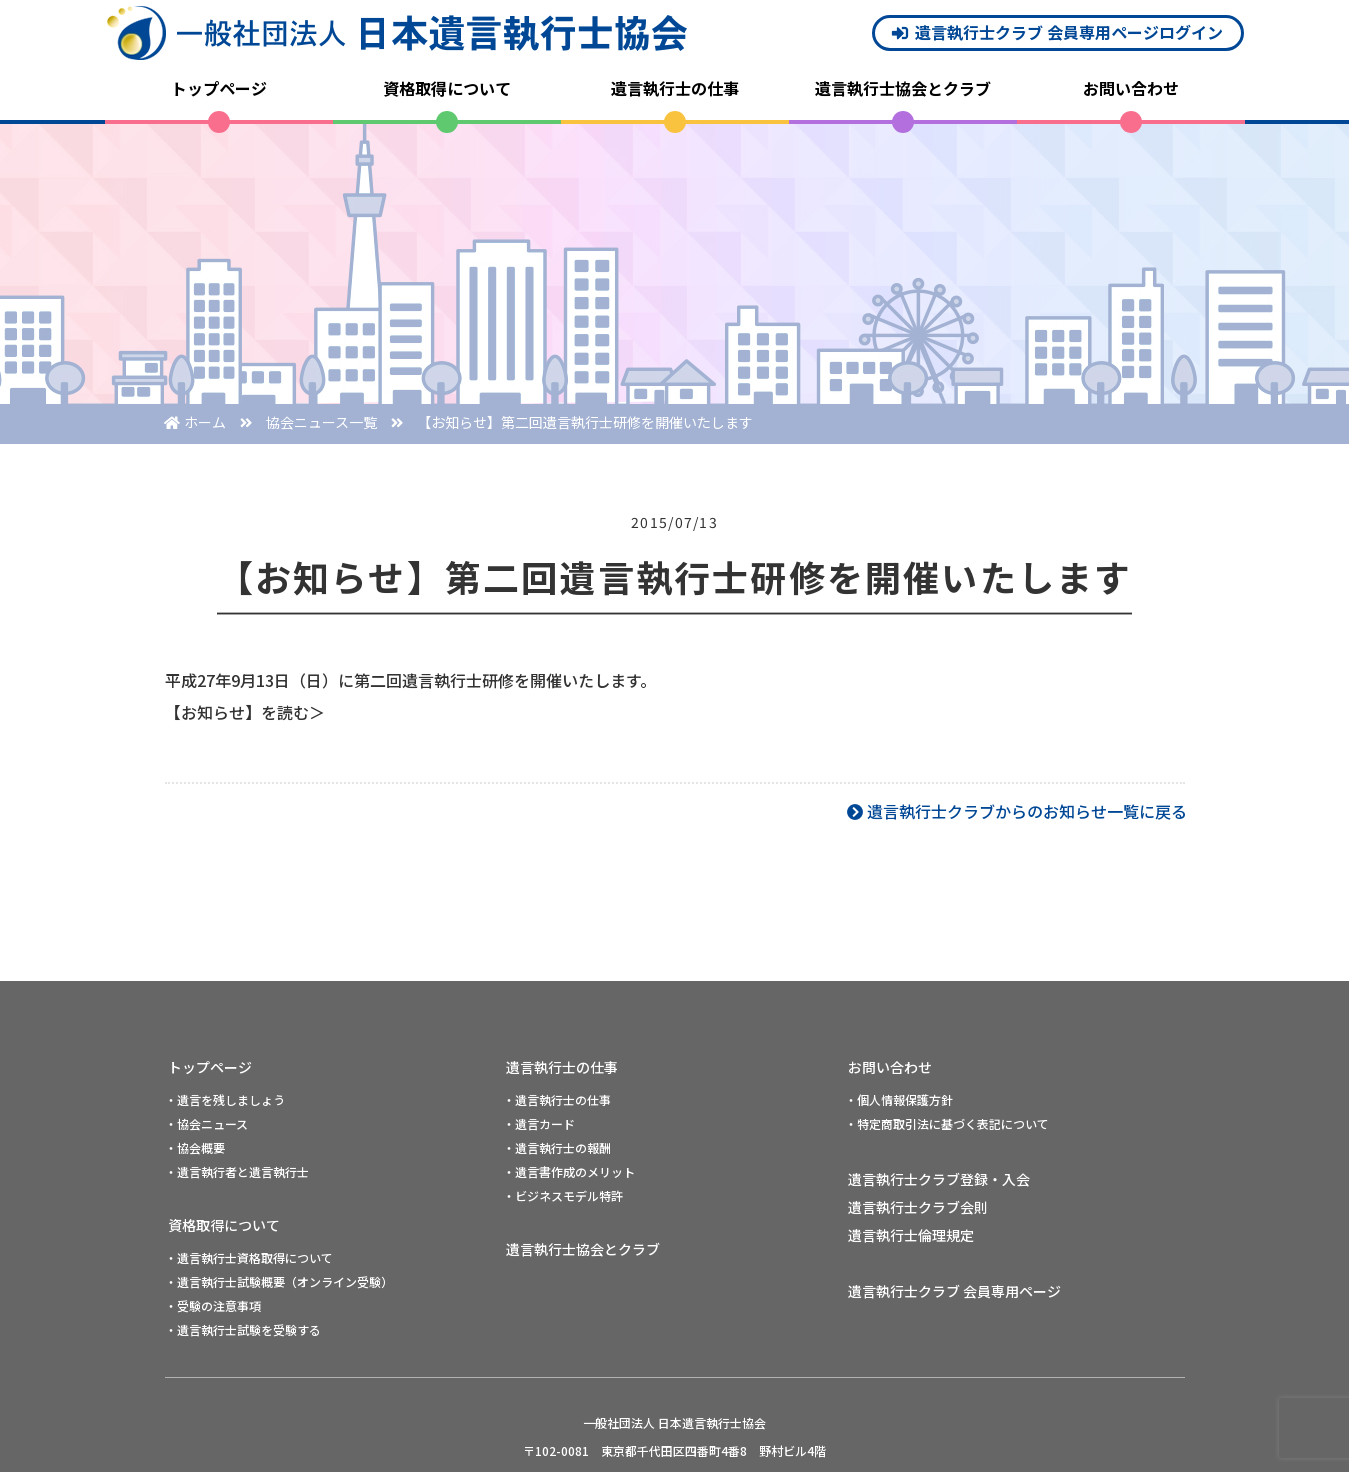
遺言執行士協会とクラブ (903, 88)
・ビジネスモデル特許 (563, 1195)
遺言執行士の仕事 (675, 88)
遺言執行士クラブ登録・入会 (939, 1179)
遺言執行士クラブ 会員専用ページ (954, 1291)
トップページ (219, 88)
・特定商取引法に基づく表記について (947, 1123)
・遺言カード (539, 1123)
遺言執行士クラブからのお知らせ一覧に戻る (1027, 811)
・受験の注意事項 (213, 1305)
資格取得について (447, 88)
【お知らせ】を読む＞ (245, 712)
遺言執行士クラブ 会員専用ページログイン (1069, 32)
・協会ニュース (206, 1123)
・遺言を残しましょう (225, 1099)
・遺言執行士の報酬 (557, 1147)
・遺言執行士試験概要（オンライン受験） (279, 1281)
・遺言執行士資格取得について (249, 1257)
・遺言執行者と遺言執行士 (237, 1171)
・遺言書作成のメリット (569, 1171)
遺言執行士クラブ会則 (918, 1207)
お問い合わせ (1131, 88)
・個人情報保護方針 (899, 1099)
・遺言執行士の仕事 (557, 1099)
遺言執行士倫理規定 (911, 1235)
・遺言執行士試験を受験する (243, 1329)
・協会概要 (195, 1147)
